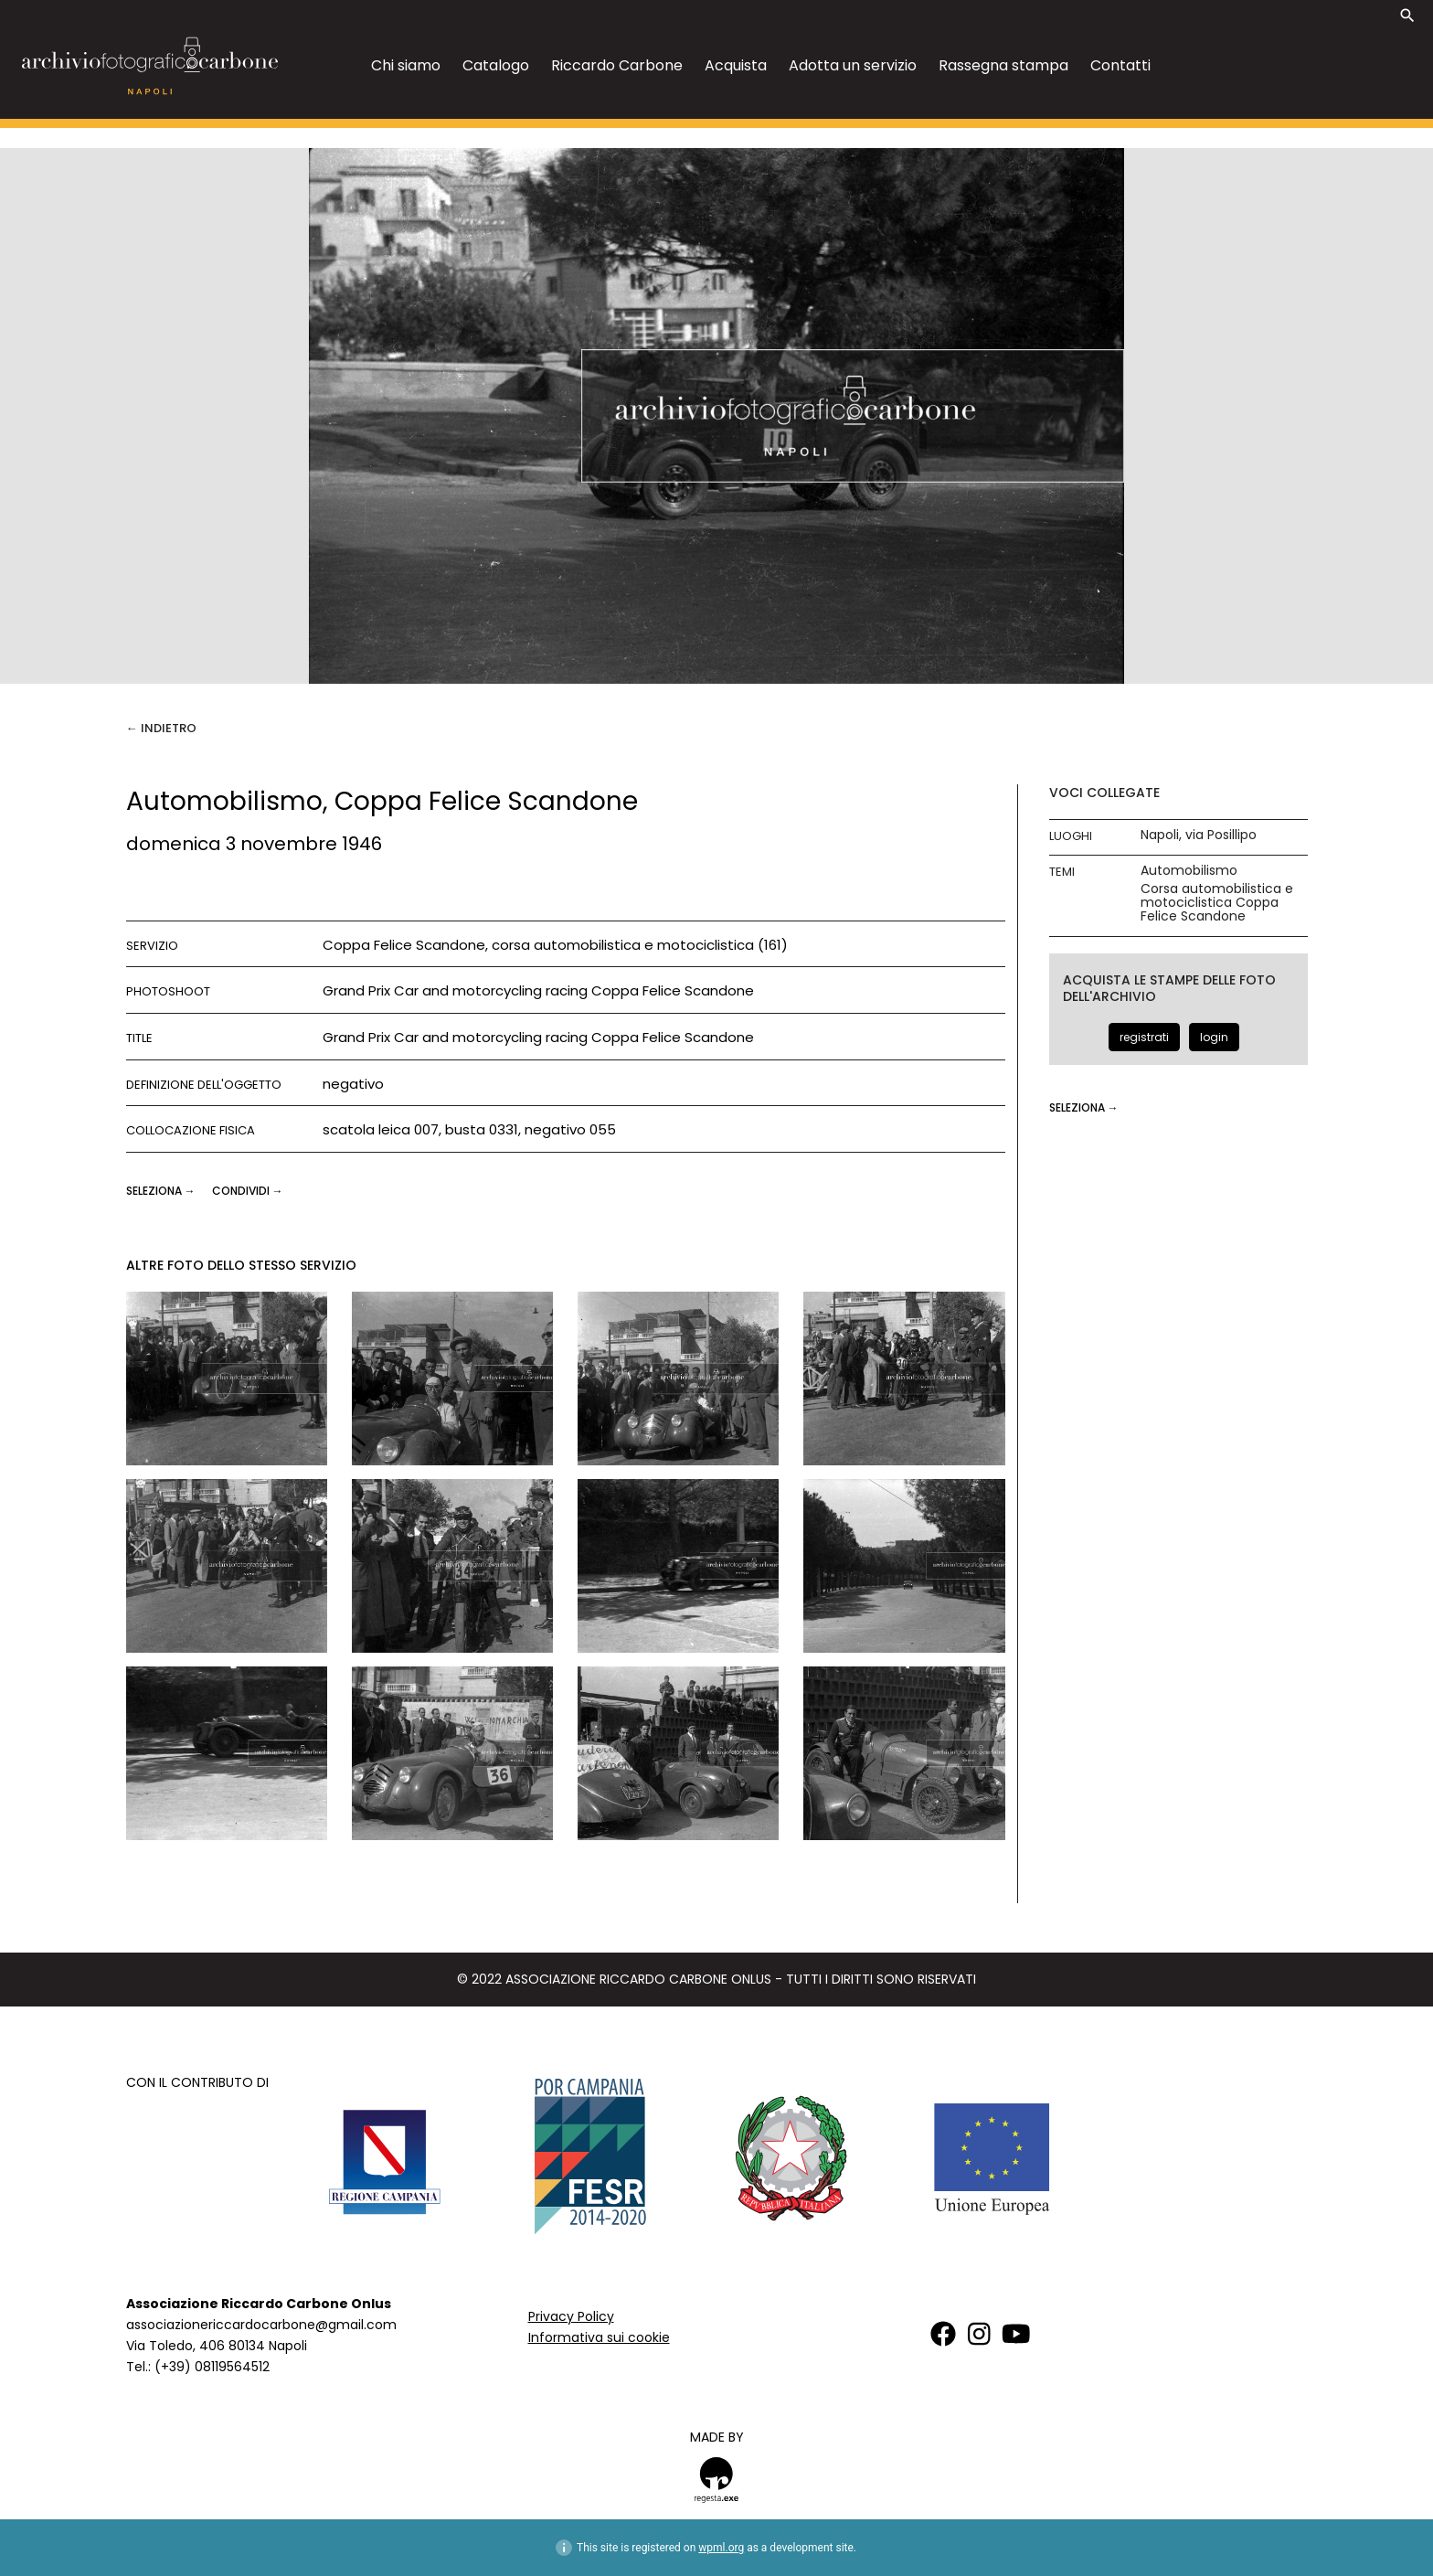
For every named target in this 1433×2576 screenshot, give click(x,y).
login (1214, 1037)
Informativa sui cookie (599, 2337)
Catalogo (495, 65)
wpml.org (721, 2547)
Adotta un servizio (853, 65)
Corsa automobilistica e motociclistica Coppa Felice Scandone (1217, 902)
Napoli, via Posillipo (1199, 835)
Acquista (736, 65)
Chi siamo (406, 65)
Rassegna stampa (1003, 65)
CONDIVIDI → (247, 1190)
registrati (1144, 1037)
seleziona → (162, 1190)
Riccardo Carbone (617, 65)
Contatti (1120, 65)
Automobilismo (1189, 871)
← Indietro (161, 728)
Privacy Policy (571, 2316)
